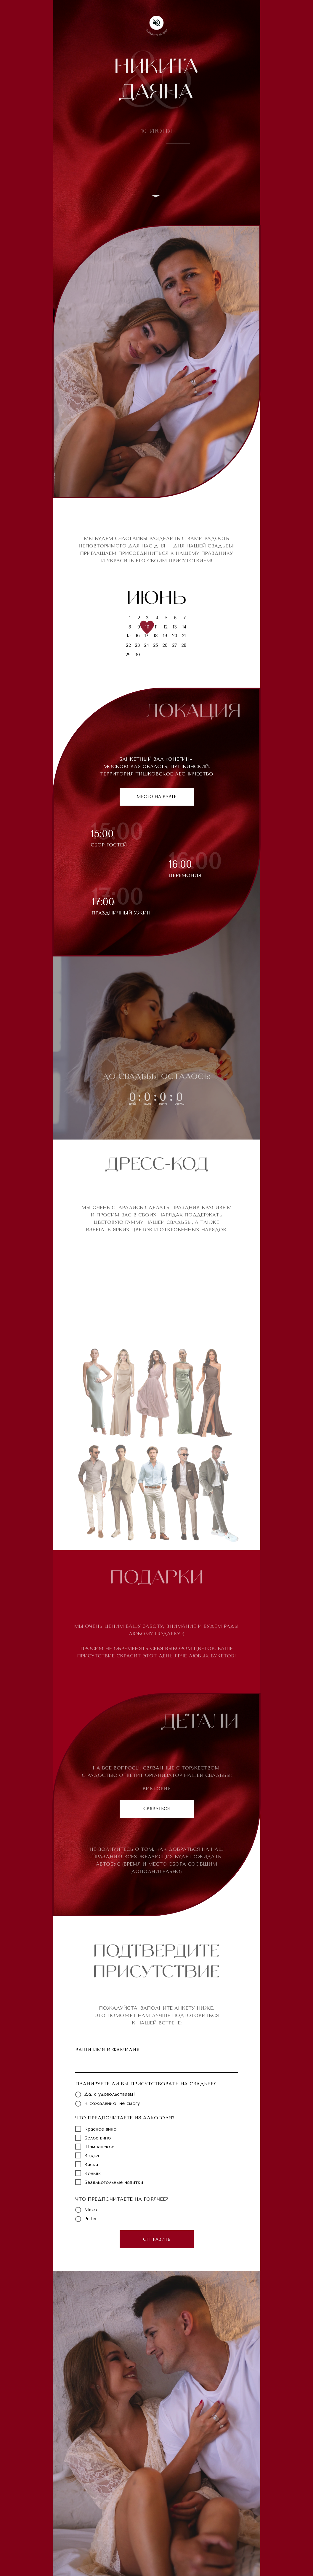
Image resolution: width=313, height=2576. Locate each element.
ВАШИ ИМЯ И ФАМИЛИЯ (107, 2050)
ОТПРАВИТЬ (156, 2239)
